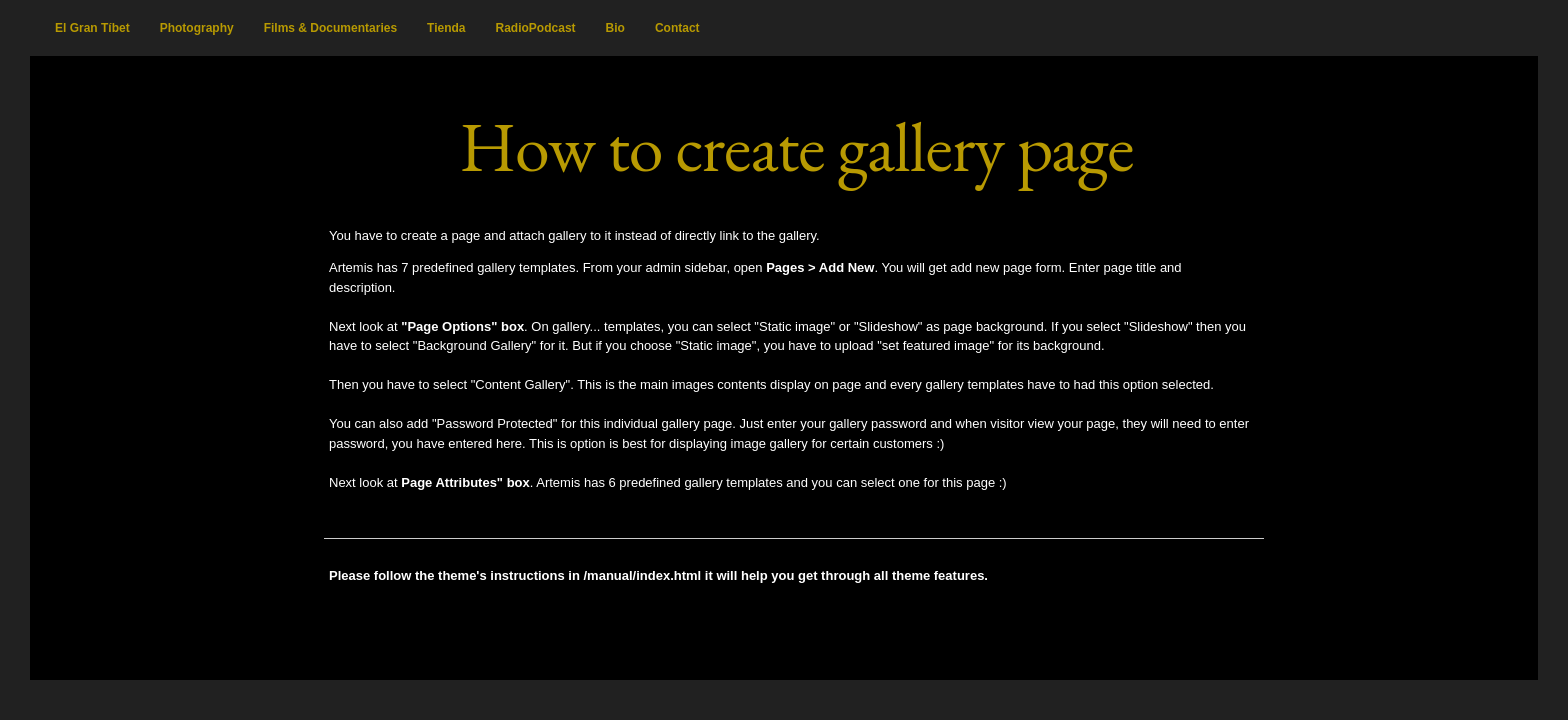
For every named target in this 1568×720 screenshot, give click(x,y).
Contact (677, 28)
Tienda (446, 28)
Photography (197, 28)
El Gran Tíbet (92, 28)
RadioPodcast (536, 28)
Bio (615, 28)
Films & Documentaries (330, 28)
